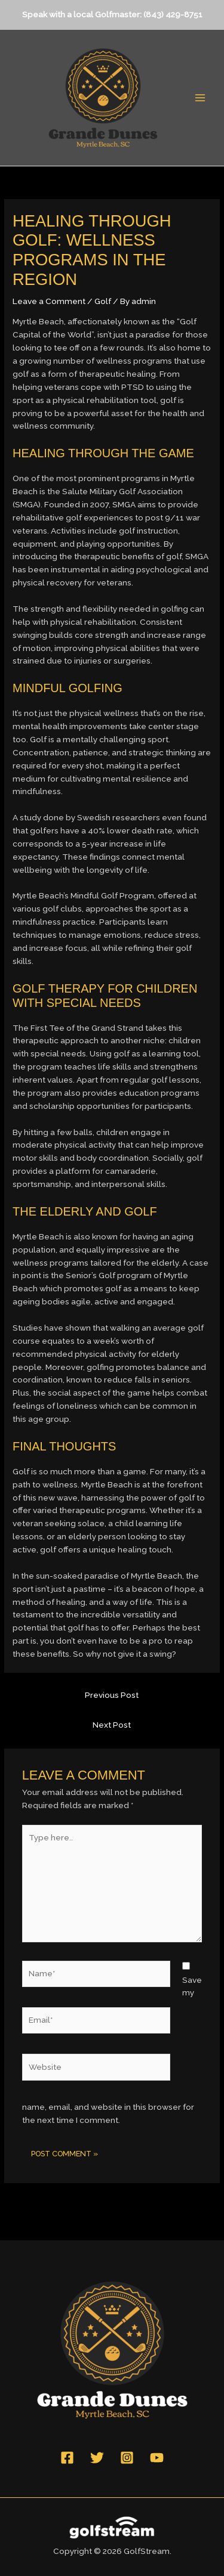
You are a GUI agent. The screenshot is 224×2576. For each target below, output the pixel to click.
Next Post (112, 1724)
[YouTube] (157, 2458)
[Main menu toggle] (200, 98)
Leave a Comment (49, 301)
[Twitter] (97, 2458)
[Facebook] (67, 2458)
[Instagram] (127, 2458)
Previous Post (112, 1695)
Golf (102, 301)
